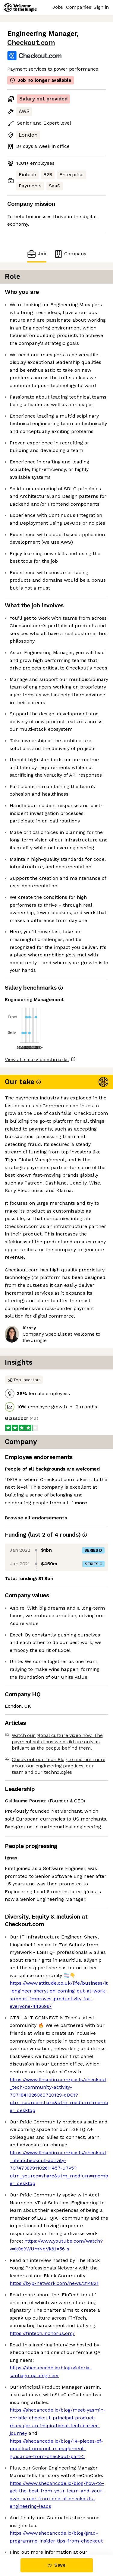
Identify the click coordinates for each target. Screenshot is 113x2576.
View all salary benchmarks (37, 1059)
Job (36, 254)
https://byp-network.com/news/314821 (54, 2283)
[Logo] (20, 7)
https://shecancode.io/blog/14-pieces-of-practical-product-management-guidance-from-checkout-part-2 (56, 2448)
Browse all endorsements (36, 1518)
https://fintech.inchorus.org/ (42, 2333)
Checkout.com (31, 43)
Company (70, 254)
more (81, 1503)
